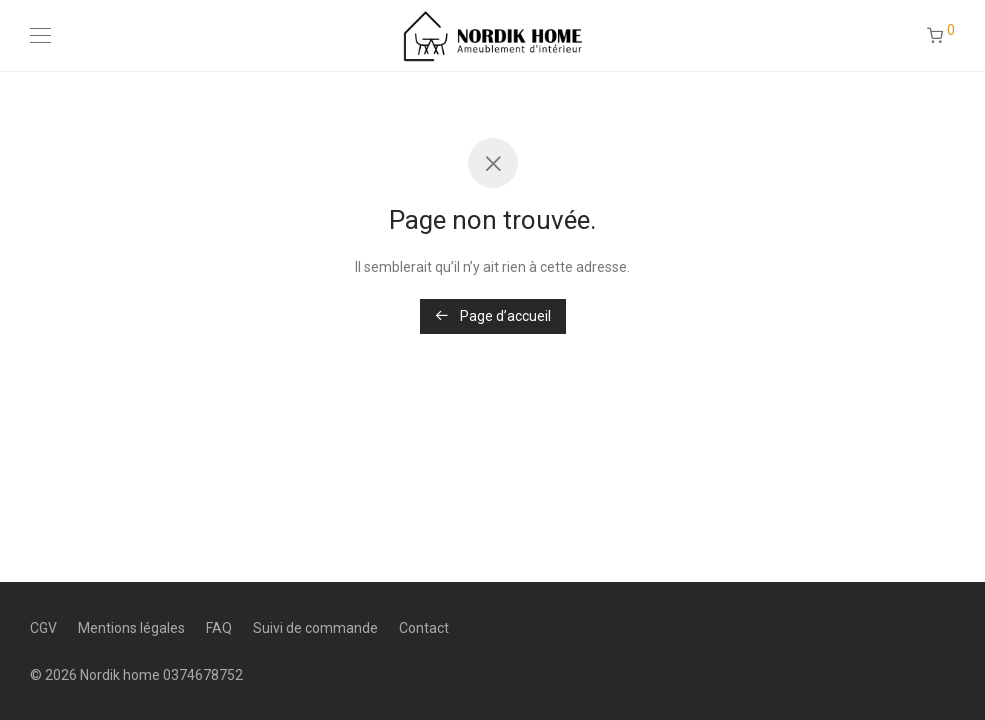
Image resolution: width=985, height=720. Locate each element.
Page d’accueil (493, 316)
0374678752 (203, 675)
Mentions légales (131, 628)
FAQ (219, 628)
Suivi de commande (315, 628)
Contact (424, 628)
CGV (43, 628)
